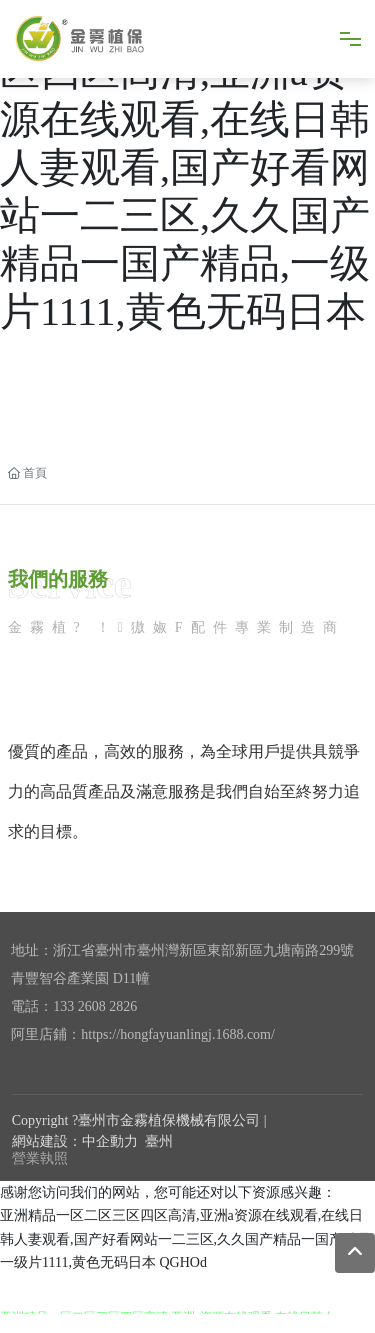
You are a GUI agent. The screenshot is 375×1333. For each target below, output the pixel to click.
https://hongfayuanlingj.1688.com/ (178, 1034)
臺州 (159, 1141)
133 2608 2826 (95, 1006)
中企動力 (110, 1141)
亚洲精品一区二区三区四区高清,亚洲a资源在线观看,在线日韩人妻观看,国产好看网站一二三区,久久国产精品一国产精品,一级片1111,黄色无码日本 (185, 167)
